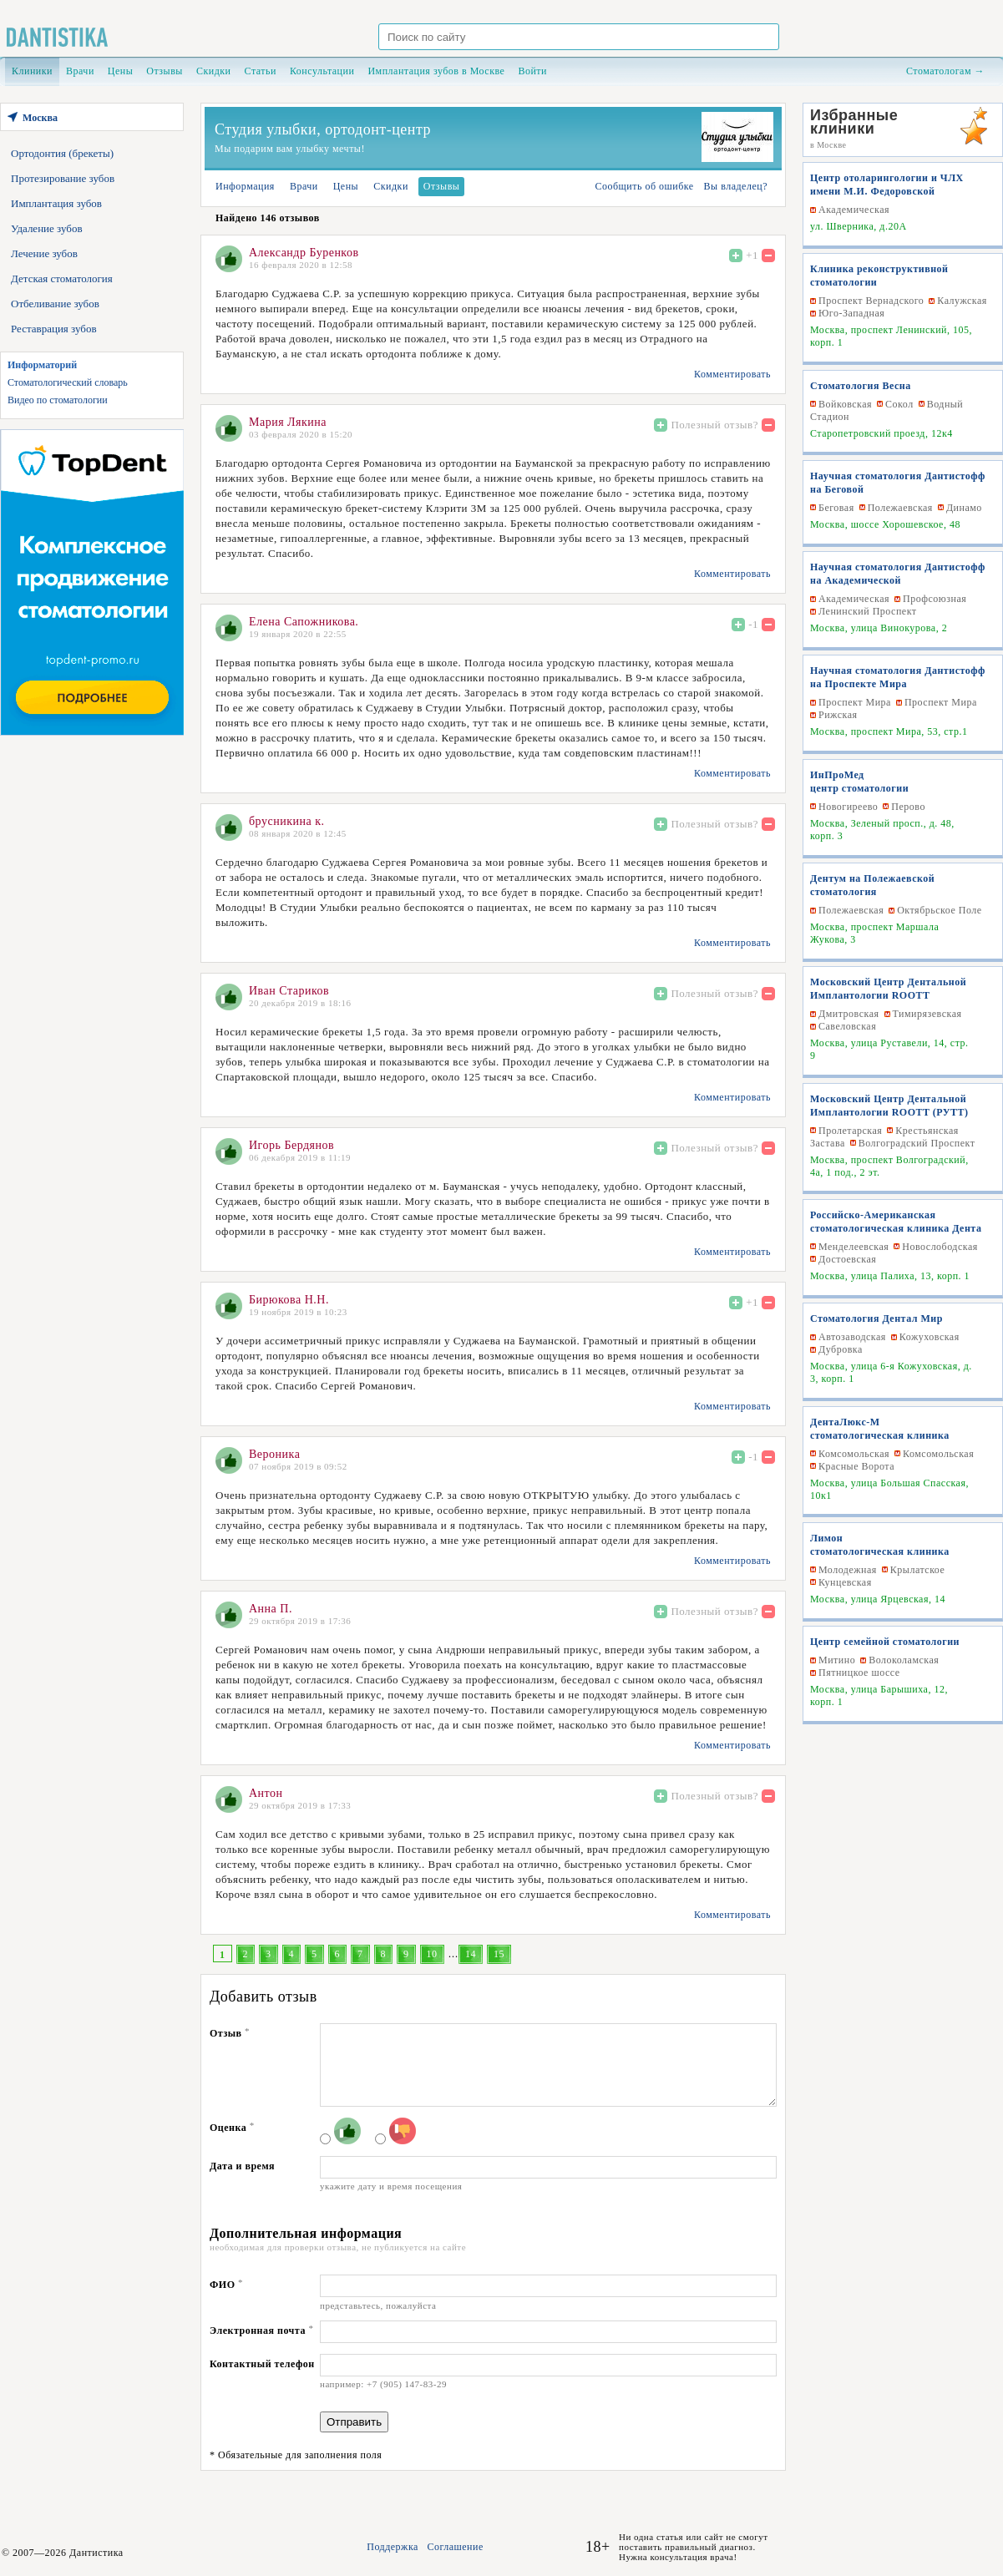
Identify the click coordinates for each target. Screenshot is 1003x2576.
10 (432, 1954)
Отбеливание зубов (55, 303)
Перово (908, 806)
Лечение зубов (44, 253)
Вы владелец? (735, 186)
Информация (245, 186)
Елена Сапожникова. (303, 621)
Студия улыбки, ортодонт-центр (323, 129)
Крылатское (917, 1570)
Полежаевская (900, 508)
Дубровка (840, 1349)
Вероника (274, 1454)
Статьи (260, 71)
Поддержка (392, 2547)
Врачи (80, 71)
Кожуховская (929, 1337)
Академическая (853, 209)
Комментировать (732, 374)
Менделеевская (853, 1247)
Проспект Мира (854, 702)
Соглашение (455, 2547)
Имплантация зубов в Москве (435, 71)
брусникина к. (286, 821)
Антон (266, 1793)
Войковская (845, 404)
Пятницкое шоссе (859, 1672)
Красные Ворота (856, 1466)
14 (470, 1954)
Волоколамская (904, 1660)
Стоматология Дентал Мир (876, 1318)
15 (499, 1954)
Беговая (836, 508)
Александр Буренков (304, 252)
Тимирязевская (927, 1014)
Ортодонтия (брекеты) (62, 153)
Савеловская (847, 1026)
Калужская (962, 300)
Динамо (964, 508)
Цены (120, 71)
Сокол (899, 404)
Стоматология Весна (860, 386)
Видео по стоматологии (58, 400)
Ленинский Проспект (867, 611)
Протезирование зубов (62, 178)
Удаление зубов (47, 228)
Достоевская (847, 1259)
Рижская (838, 715)
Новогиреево (848, 806)
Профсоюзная (934, 599)
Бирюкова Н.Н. (289, 1299)
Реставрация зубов (54, 328)
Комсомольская (853, 1454)
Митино (836, 1660)
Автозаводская (852, 1337)
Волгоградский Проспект (917, 1143)
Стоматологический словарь (68, 382)
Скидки (213, 71)
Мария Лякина (288, 422)
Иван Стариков (289, 990)
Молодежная (847, 1570)
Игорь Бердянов (291, 1145)
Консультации (322, 71)
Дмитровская (848, 1014)
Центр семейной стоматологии (885, 1641)
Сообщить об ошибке (644, 186)
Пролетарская (850, 1130)
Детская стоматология (62, 278)
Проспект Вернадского (871, 300)
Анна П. (270, 1608)
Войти (532, 71)
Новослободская (940, 1247)
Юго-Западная (851, 313)
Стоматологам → (945, 71)
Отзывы (164, 71)
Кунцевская (845, 1582)
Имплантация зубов (56, 203)
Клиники (32, 71)
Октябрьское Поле (939, 910)
